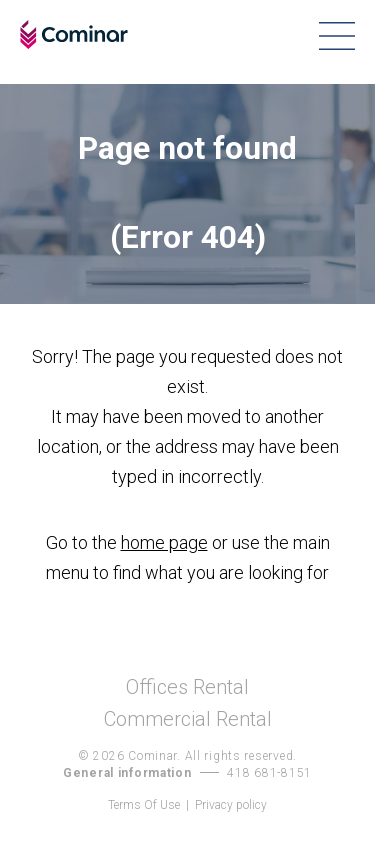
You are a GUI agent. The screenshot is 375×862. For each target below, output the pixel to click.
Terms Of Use (144, 805)
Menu (336, 36)
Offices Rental (187, 687)
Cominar (74, 35)
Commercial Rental (188, 719)
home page (164, 542)
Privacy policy (231, 805)
